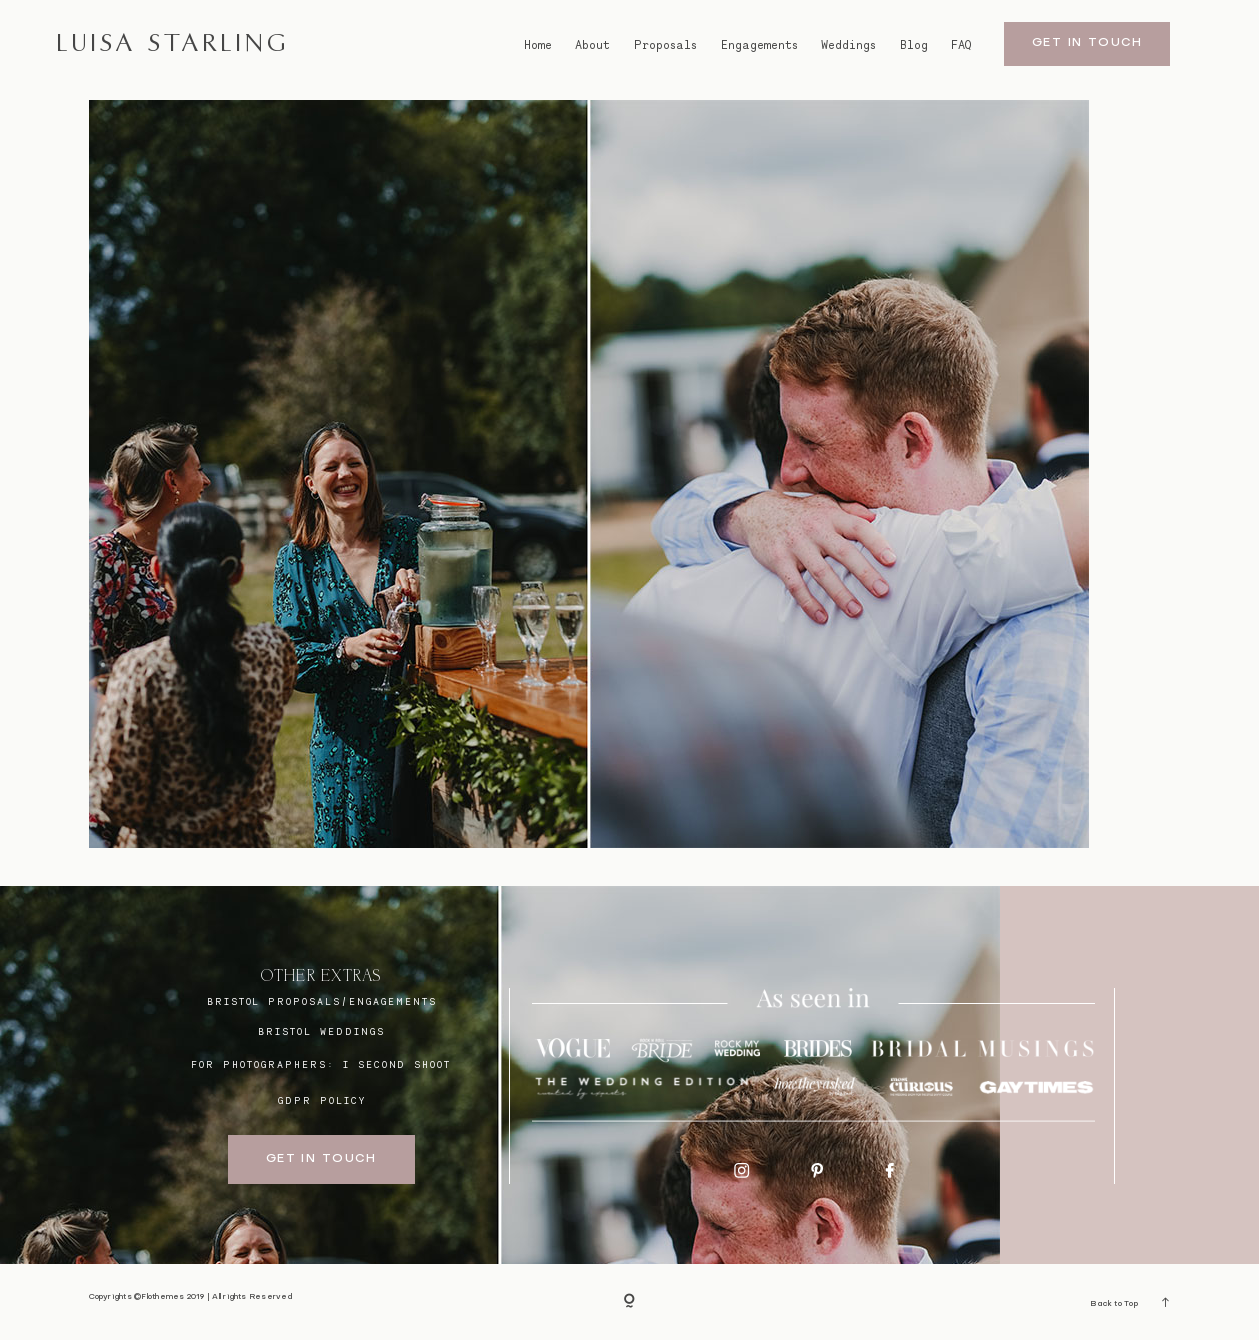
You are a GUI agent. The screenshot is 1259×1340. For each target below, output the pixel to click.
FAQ (961, 45)
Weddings (848, 45)
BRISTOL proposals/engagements (322, 1001)
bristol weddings (321, 1031)
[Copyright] (629, 1301)
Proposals (665, 45)
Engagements (759, 45)
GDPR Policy (322, 1100)
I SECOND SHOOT (397, 1064)
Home (538, 45)
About (592, 45)
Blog (914, 45)
